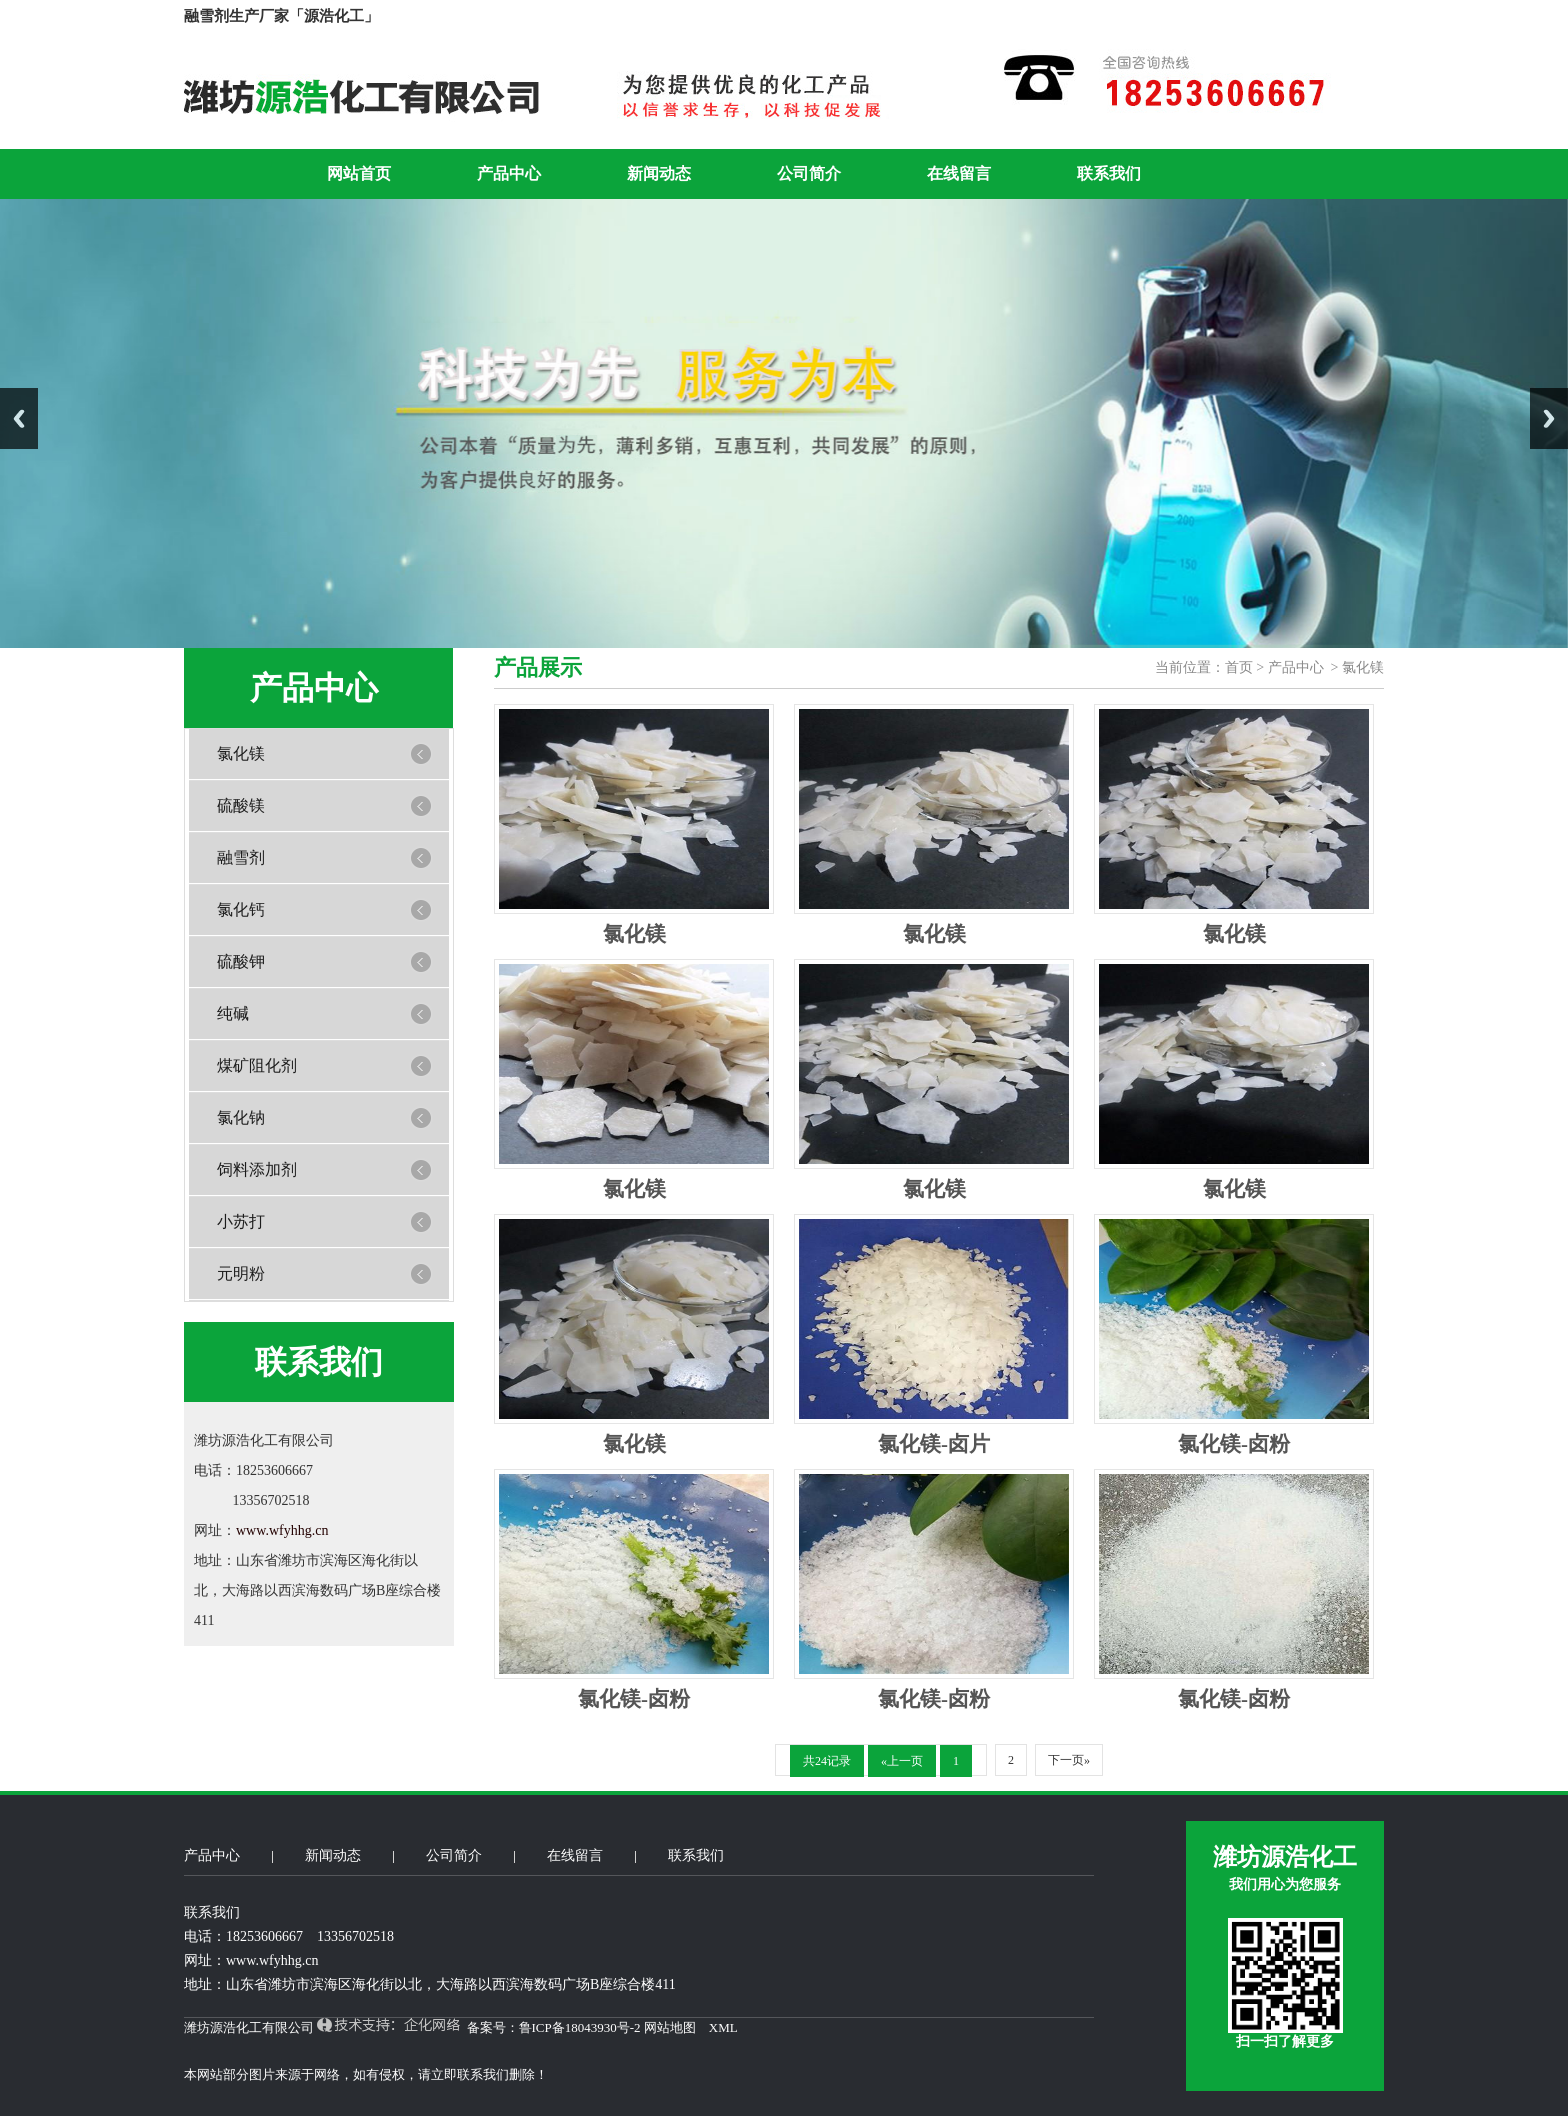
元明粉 (241, 1273)
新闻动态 (659, 173)
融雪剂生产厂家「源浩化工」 (281, 16)
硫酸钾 (241, 961)
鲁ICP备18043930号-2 (580, 2027)
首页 (1241, 667)
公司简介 (809, 173)
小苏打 (241, 1221)
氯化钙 (241, 909)
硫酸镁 (241, 805)
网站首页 (359, 173)
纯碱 (233, 1013)
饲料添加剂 (257, 1169)
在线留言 (959, 173)
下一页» (1069, 1760)
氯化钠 (241, 1117)
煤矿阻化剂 (257, 1065)
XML (723, 2027)
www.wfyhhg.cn (282, 1530)
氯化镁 (241, 753)
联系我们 (1109, 173)
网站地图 (670, 2027)
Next (1549, 418)
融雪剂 (241, 857)
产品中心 (509, 173)
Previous (19, 418)
